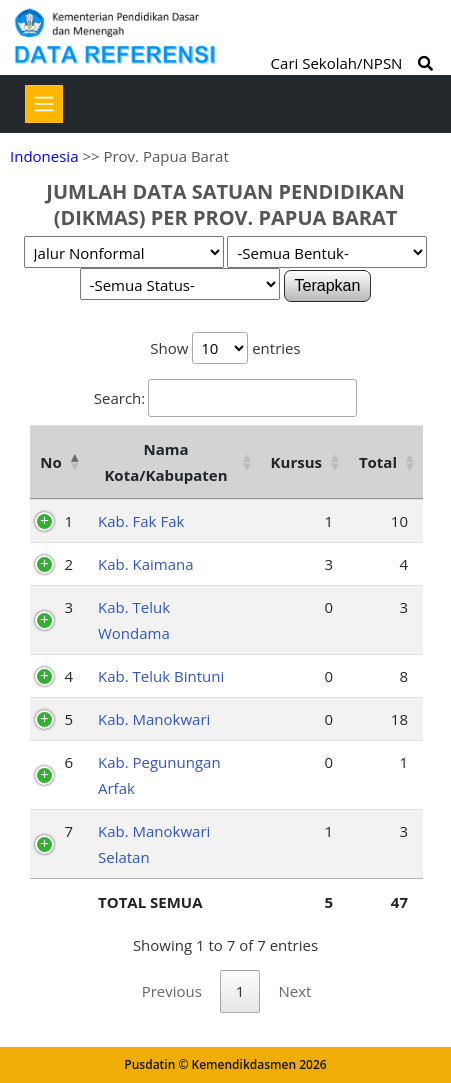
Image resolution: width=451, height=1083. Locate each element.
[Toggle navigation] (44, 104)
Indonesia (44, 156)
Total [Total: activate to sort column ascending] (378, 462)
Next (294, 991)
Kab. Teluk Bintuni (161, 676)
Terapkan (328, 285)
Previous (172, 991)
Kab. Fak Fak (141, 521)
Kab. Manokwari (154, 719)
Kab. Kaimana (146, 564)
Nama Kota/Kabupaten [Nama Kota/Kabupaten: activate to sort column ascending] (165, 462)
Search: (225, 398)
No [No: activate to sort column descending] (50, 462)
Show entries (225, 348)
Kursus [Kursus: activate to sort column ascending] (296, 462)
